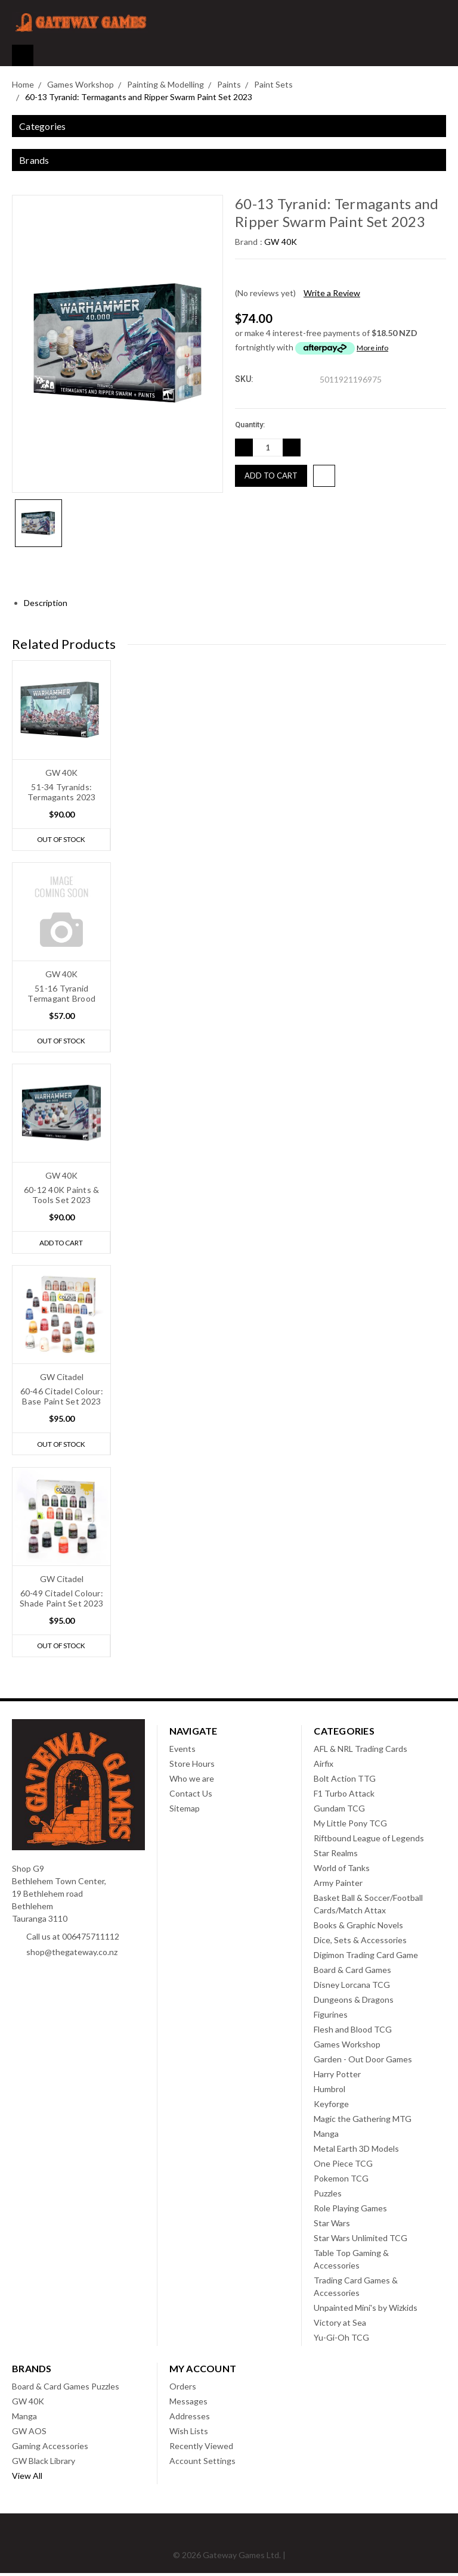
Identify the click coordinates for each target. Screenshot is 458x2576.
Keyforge (331, 2107)
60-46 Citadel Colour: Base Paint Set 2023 (61, 1398)
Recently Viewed (201, 2449)
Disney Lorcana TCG (352, 1988)
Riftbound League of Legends (369, 1841)
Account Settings (202, 2464)
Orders (182, 2389)
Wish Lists (188, 2434)
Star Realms (336, 1856)
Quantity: (250, 424)
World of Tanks (342, 1871)
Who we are (191, 1781)
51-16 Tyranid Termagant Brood (61, 994)
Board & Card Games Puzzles (65, 2389)
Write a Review (332, 293)
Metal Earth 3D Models (356, 2151)
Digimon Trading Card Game (366, 1958)
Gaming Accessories (50, 2449)
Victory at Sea (340, 2325)
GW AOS (29, 2434)
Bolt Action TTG (345, 1781)
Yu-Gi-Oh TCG (341, 2340)
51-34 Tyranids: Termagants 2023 (61, 792)
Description (50, 603)
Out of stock (61, 839)
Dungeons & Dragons (354, 2002)
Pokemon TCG (341, 2181)
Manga (326, 2136)
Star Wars (332, 2226)
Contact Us (190, 1796)
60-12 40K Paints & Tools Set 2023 (62, 1196)
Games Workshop (347, 2047)
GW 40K (28, 2404)
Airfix (323, 1766)
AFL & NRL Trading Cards (360, 1752)
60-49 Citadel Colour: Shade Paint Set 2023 (61, 1600)
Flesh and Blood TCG (353, 2032)
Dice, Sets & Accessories (360, 1943)
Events (182, 1752)
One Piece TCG (343, 2166)
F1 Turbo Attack (344, 1796)
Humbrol (329, 2092)
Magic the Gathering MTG (362, 2122)
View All (27, 2479)
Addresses (189, 2419)
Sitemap (184, 1811)
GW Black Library (43, 2464)
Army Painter (338, 1886)
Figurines (331, 2017)
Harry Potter (337, 2077)
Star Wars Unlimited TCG (360, 2241)
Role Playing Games (350, 2211)
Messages (188, 2404)
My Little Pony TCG (350, 1826)
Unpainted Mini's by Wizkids (365, 2310)
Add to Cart (61, 1243)
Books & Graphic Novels (358, 1928)
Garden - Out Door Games (363, 2062)
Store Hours (192, 1766)
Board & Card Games (352, 1973)
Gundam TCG (339, 1811)
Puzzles (328, 2196)
